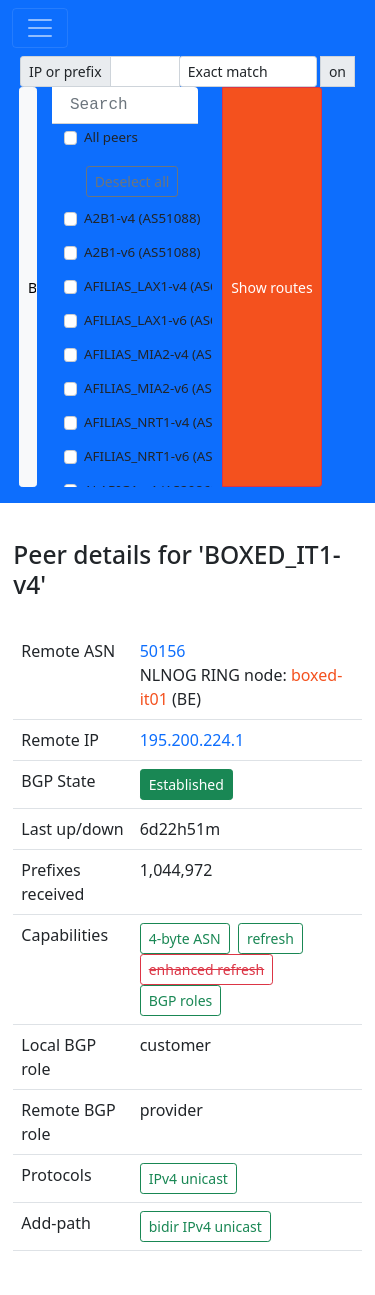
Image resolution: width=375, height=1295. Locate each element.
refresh (270, 938)
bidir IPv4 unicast (205, 1226)
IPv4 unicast (188, 1178)
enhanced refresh (207, 969)
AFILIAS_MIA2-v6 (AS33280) (169, 388)
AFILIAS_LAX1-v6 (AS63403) (168, 320)
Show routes (271, 287)
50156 (163, 651)
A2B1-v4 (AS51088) (142, 218)
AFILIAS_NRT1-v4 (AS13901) (169, 422)
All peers (111, 137)
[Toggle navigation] (40, 28)
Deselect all (132, 181)
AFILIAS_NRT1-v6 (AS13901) (169, 456)
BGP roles (181, 1000)
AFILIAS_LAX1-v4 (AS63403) (168, 286)
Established (186, 784)
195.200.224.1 (192, 740)
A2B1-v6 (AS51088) (142, 252)
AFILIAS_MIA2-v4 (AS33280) (169, 354)
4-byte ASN (185, 938)
